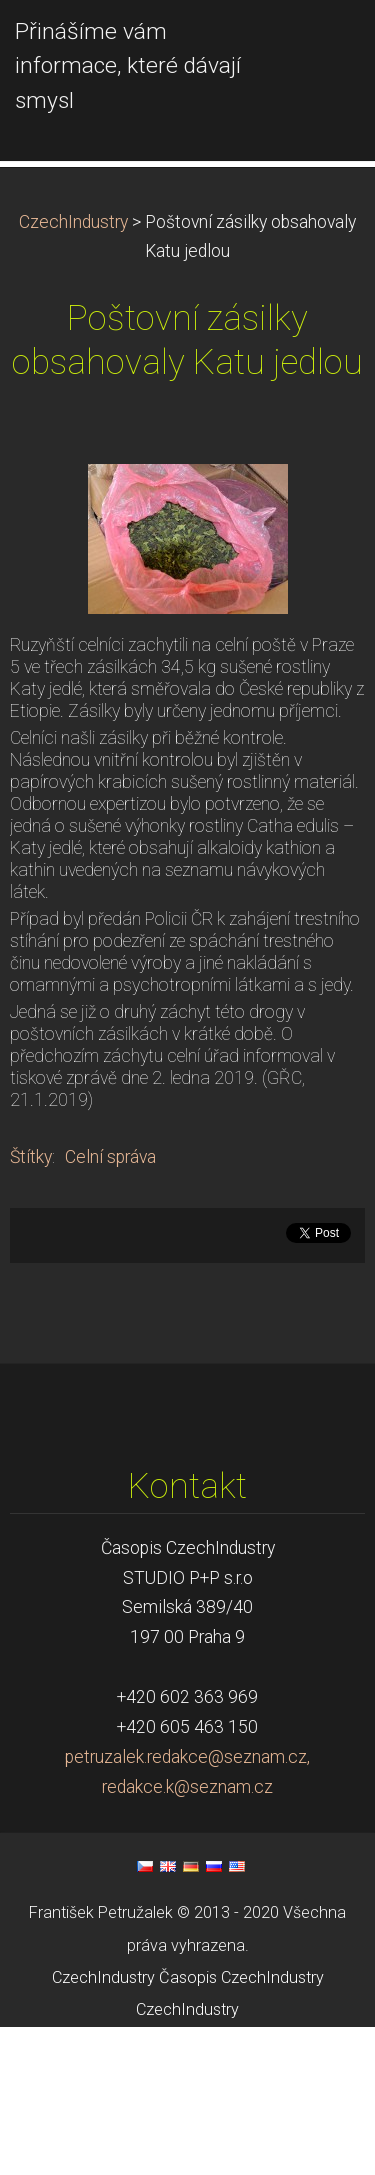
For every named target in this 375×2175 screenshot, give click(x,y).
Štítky (31, 1305)
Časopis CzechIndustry (241, 2125)
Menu (320, 45)
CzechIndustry (73, 370)
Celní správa (110, 1305)
